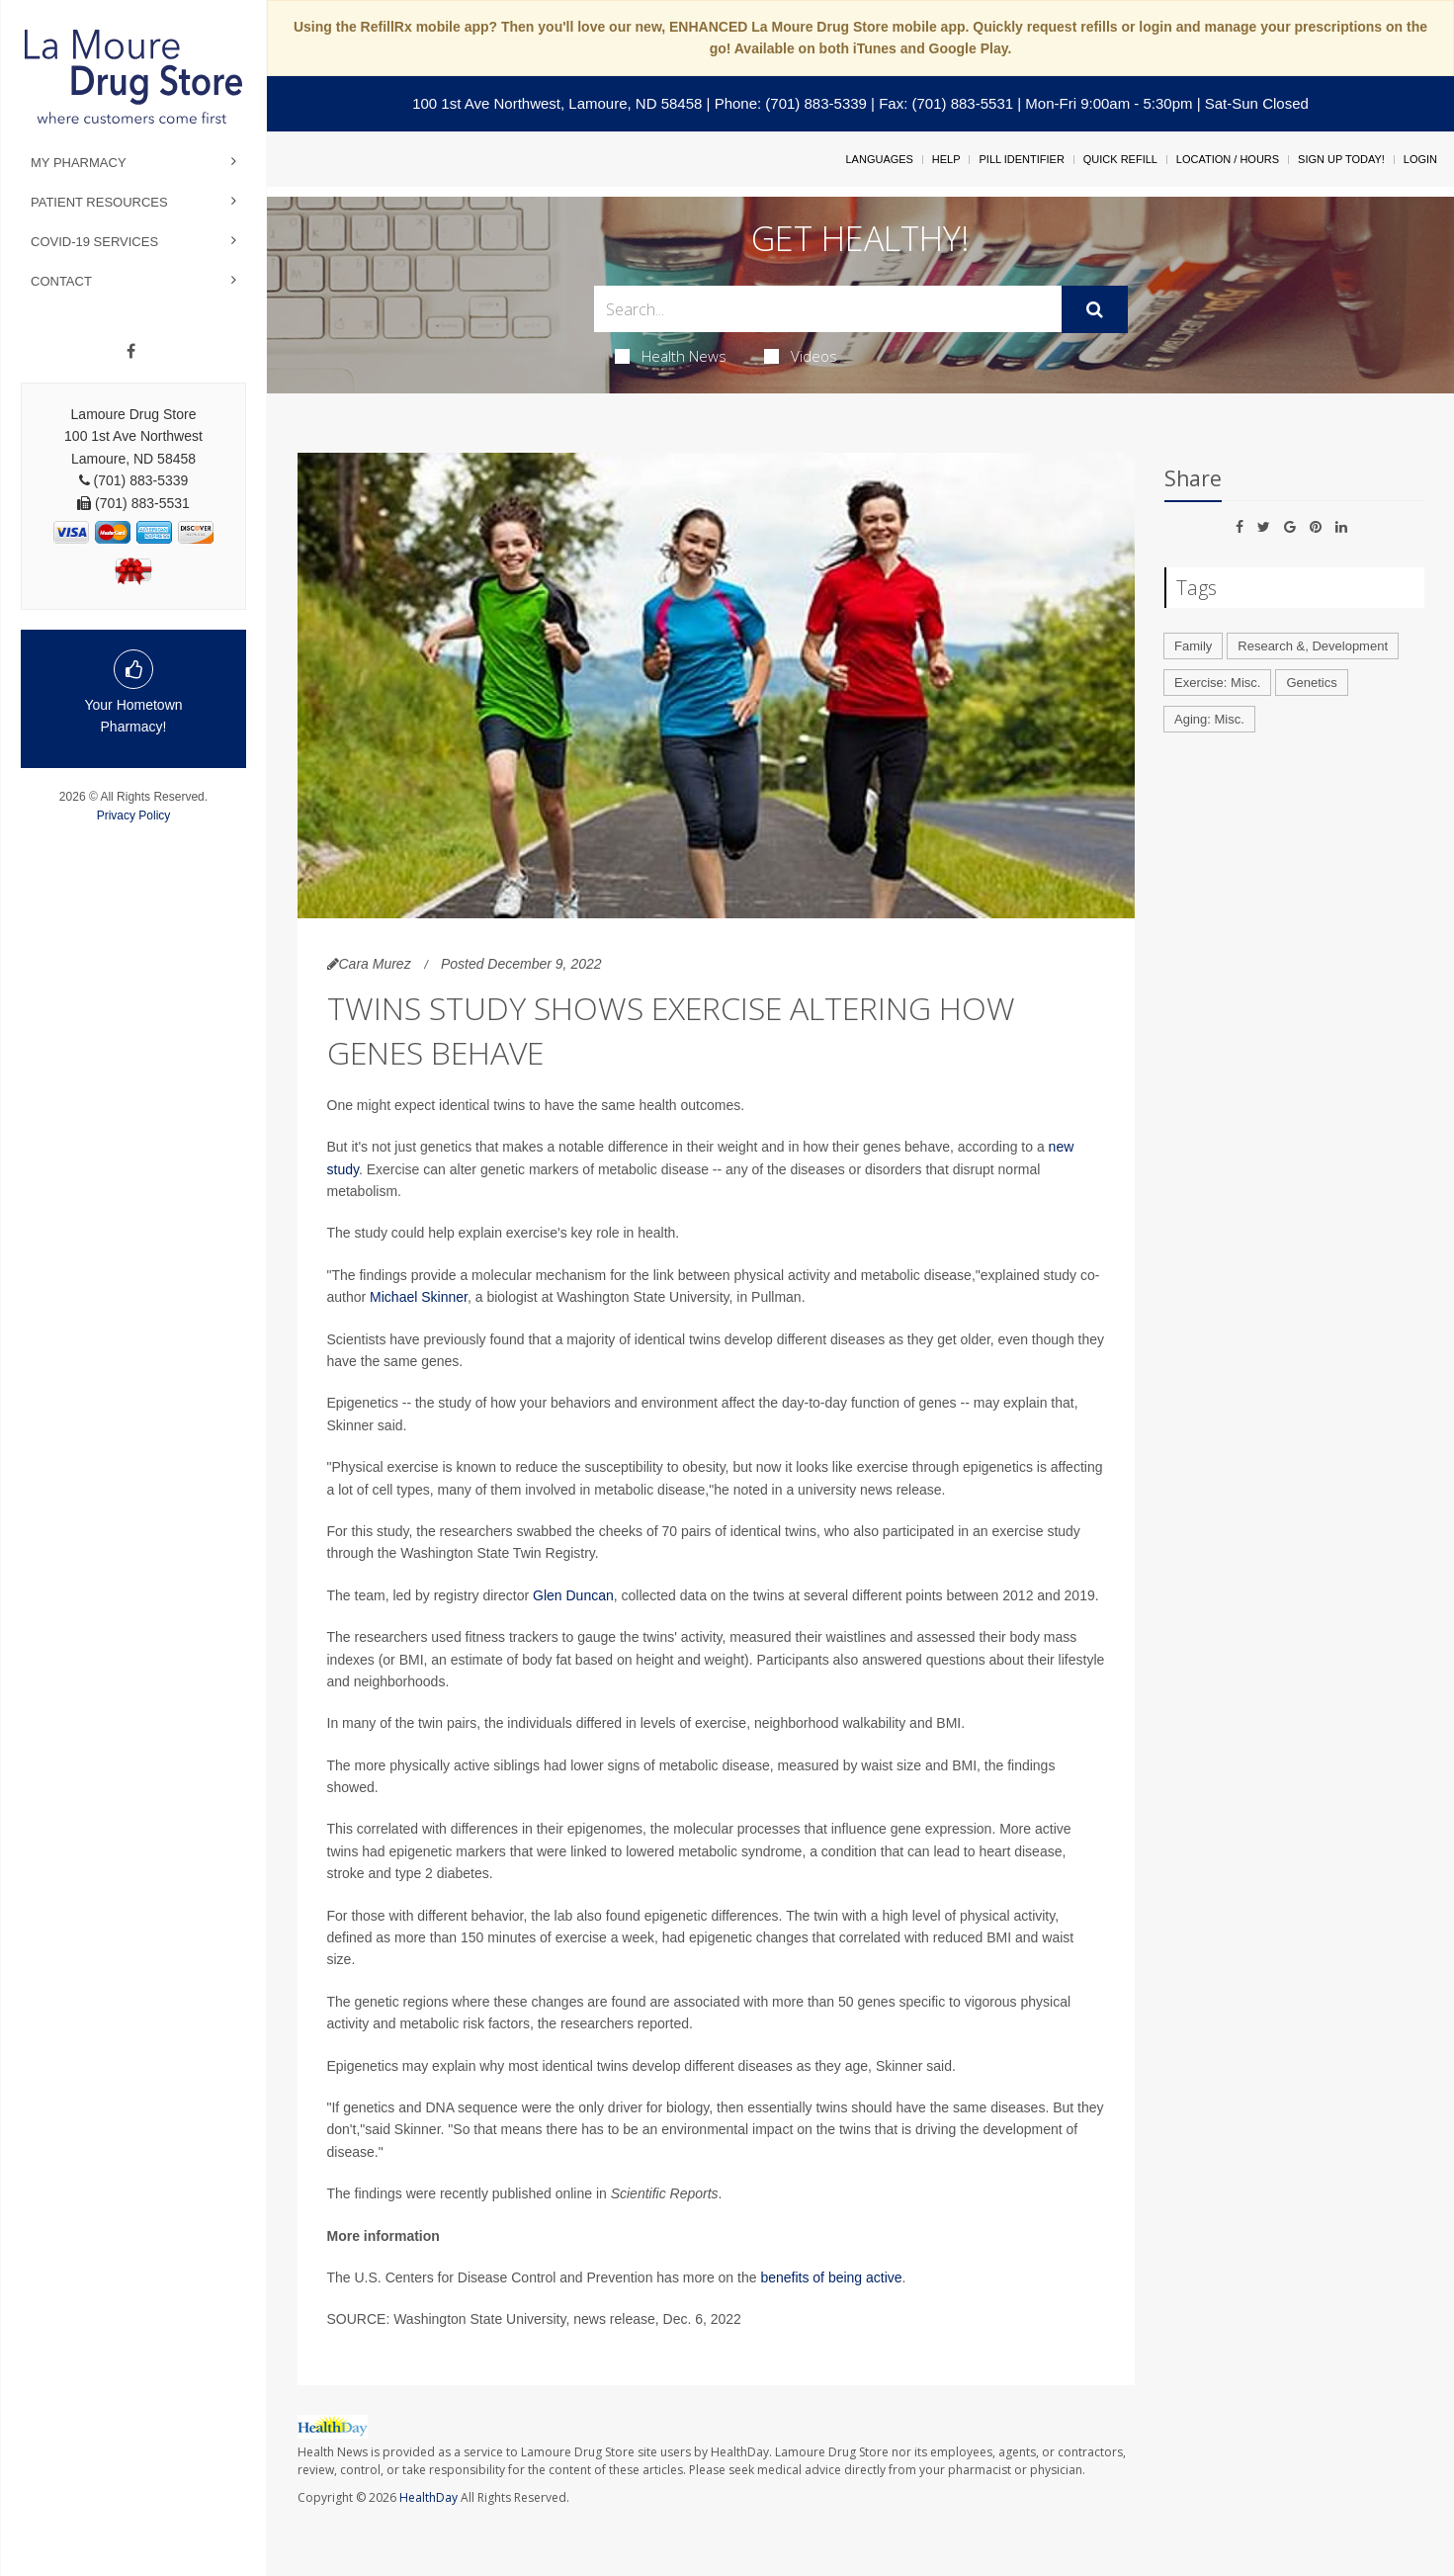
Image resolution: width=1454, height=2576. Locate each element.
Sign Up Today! (1341, 159)
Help (946, 159)
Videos (800, 356)
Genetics (1311, 682)
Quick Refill (1120, 159)
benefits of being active (830, 2277)
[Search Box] (828, 309)
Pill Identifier (1021, 159)
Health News (671, 356)
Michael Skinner (419, 1297)
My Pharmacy (79, 162)
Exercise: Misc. (1217, 682)
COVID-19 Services (94, 241)
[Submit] (1095, 309)
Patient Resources (99, 202)
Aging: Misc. (1209, 719)
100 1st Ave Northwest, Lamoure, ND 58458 (557, 103)
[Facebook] (131, 352)
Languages (878, 159)
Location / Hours (1227, 159)
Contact (61, 281)
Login (1420, 159)
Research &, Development (1313, 646)
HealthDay (428, 2497)
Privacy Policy (134, 815)
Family (1193, 646)
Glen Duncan (573, 1595)
